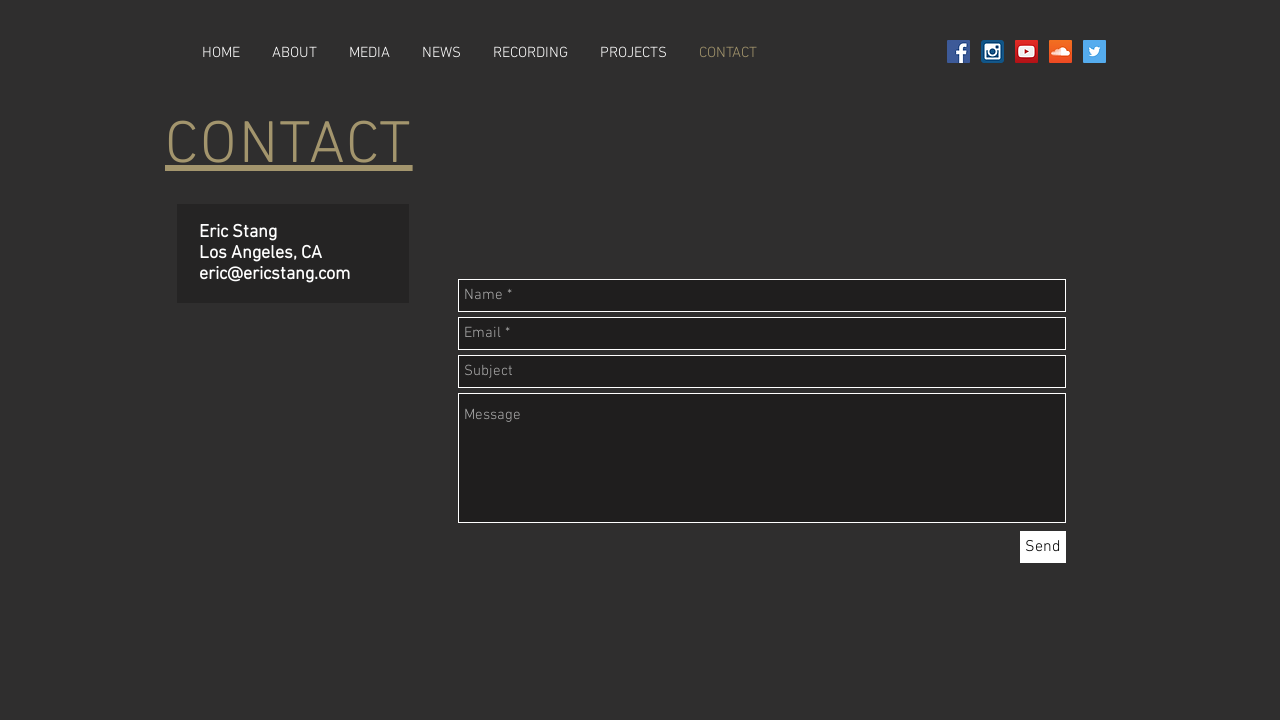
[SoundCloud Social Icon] (1060, 51)
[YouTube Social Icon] (1026, 51)
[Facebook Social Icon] (958, 51)
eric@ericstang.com (274, 274)
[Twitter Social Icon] (1094, 51)
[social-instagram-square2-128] (992, 51)
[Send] (1043, 547)
